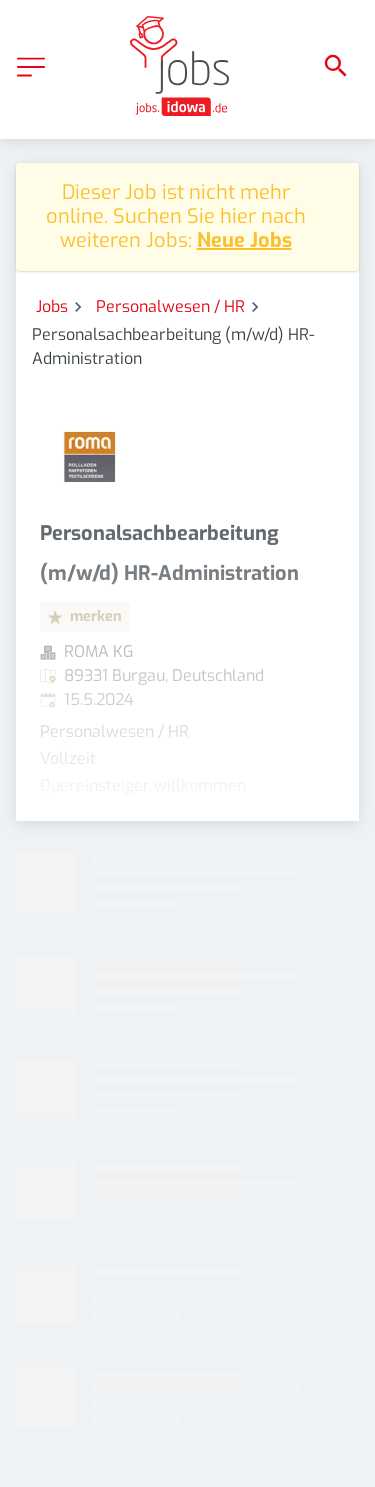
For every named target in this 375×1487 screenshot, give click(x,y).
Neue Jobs (244, 240)
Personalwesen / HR (170, 306)
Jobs (52, 306)
